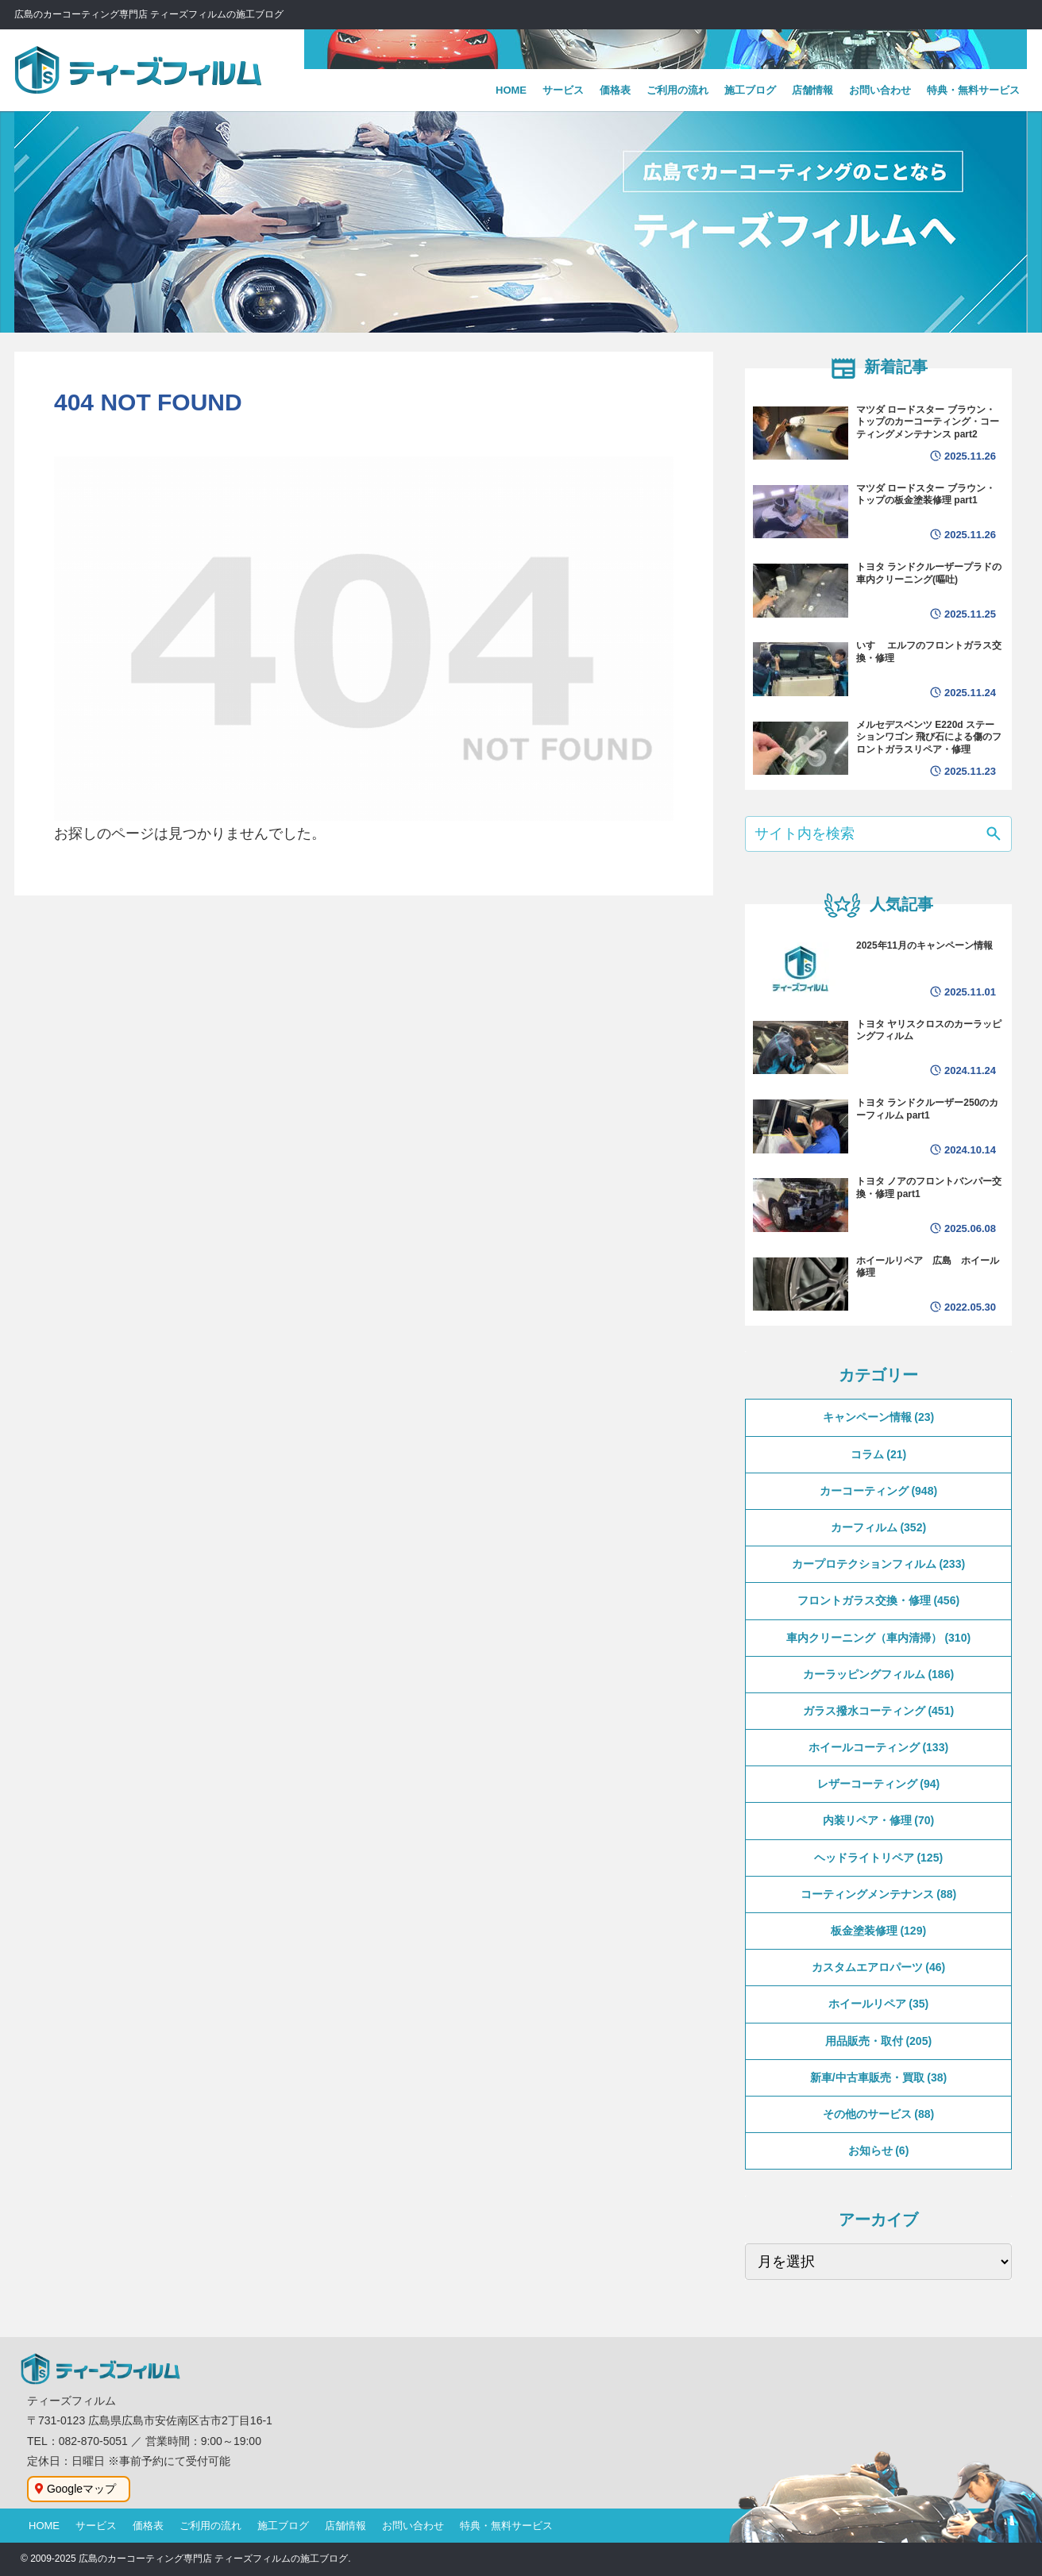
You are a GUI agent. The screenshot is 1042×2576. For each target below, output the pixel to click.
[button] (993, 835)
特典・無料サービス (506, 2526)
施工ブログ (283, 2526)
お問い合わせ (413, 2526)
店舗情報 (345, 2526)
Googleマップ (81, 2488)
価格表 (148, 2526)
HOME (44, 2526)
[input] (878, 834)
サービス (96, 2526)
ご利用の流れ (210, 2526)
